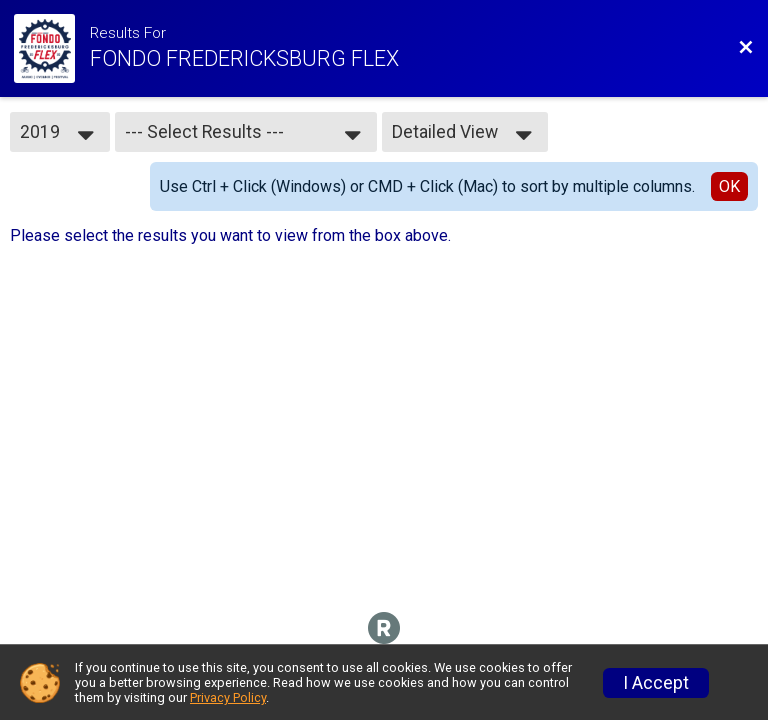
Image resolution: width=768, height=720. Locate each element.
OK (729, 186)
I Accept (656, 683)
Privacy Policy (228, 697)
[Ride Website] (51, 48)
